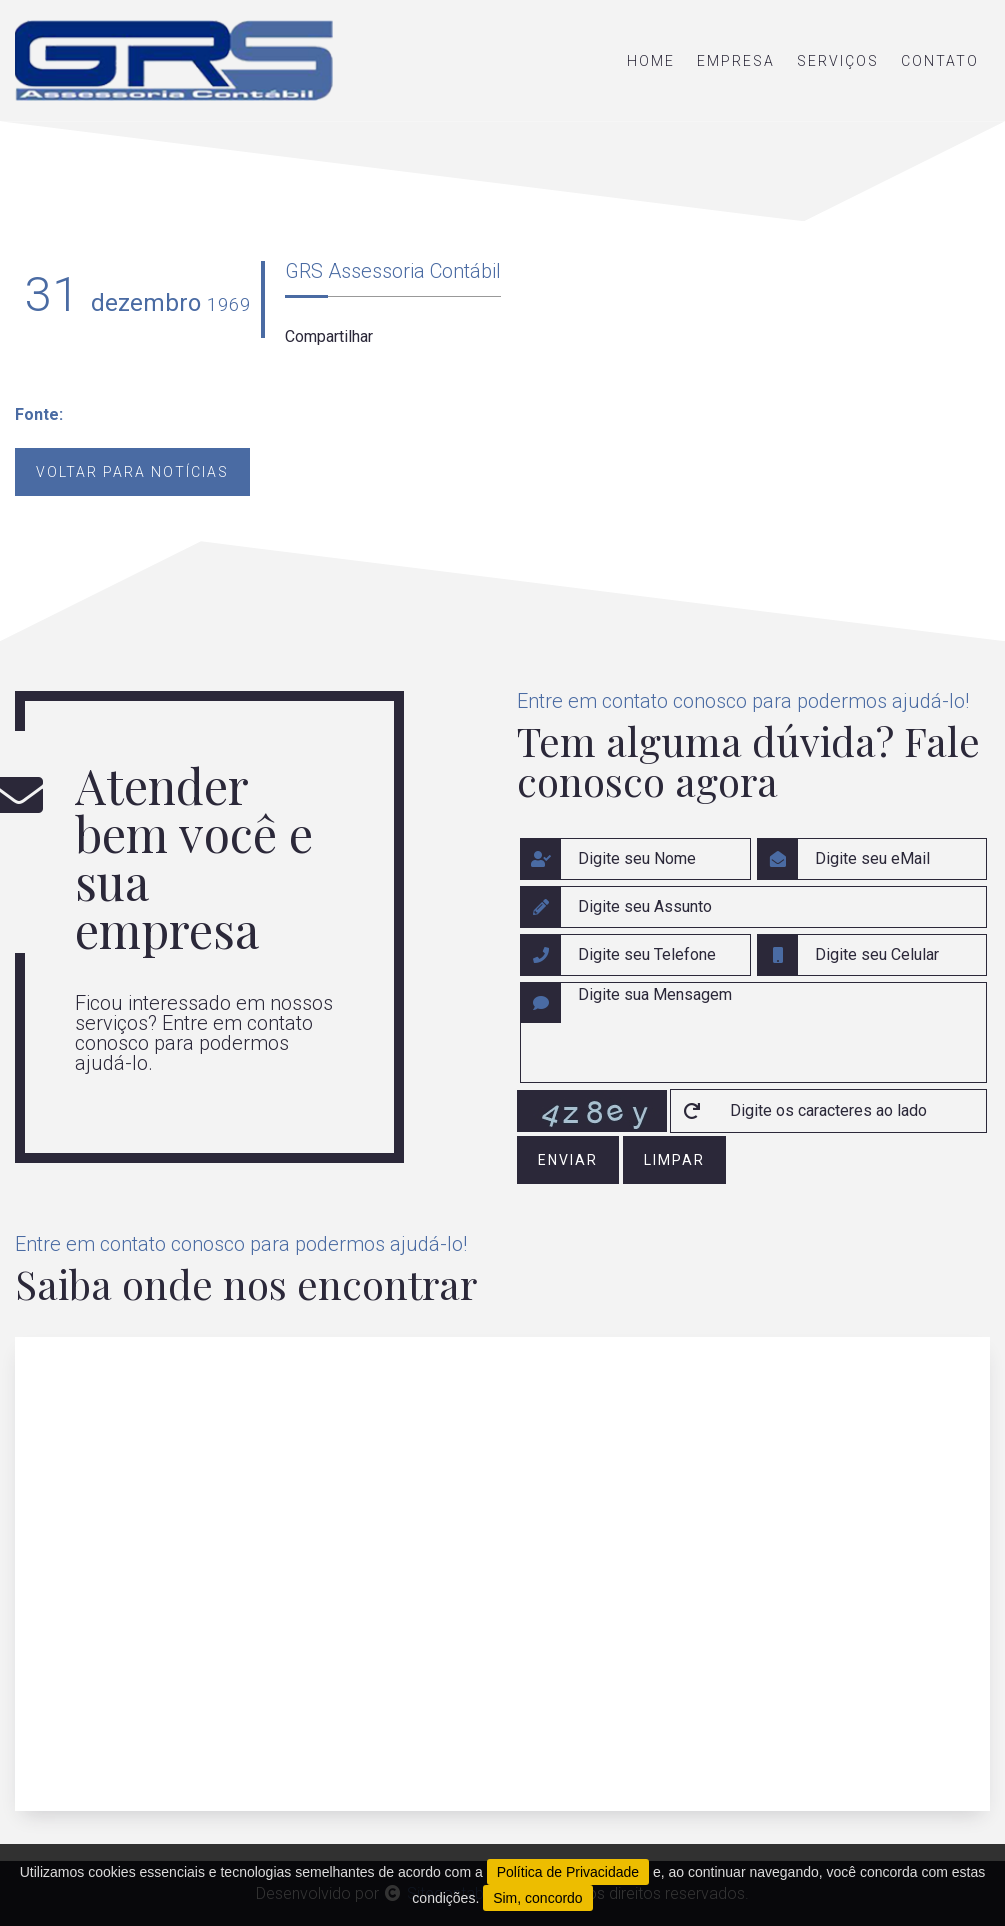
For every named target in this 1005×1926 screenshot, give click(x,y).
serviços (838, 61)
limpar (674, 1160)
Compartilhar (329, 336)
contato (940, 61)
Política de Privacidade (568, 1872)
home (651, 61)
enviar (568, 1160)
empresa (736, 61)
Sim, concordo (537, 1898)
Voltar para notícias (132, 472)
